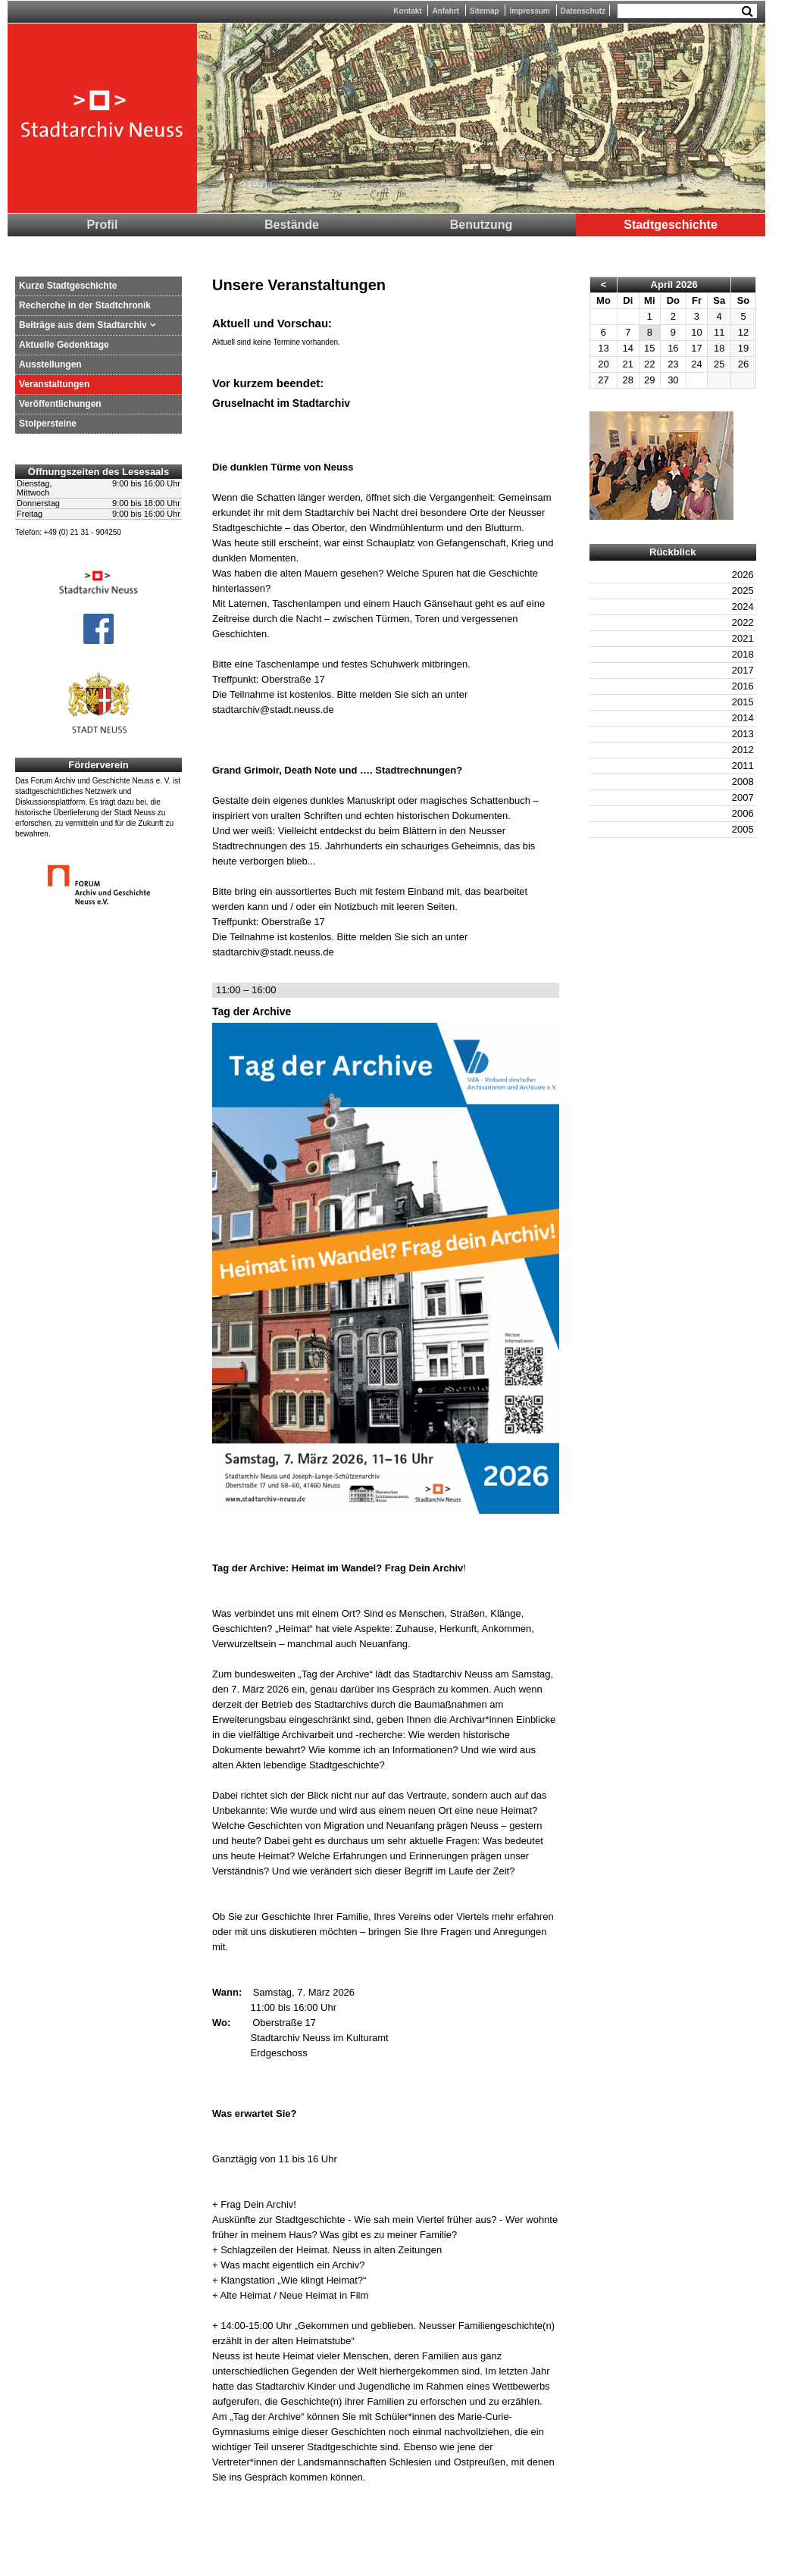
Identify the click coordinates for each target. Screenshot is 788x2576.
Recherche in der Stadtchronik (85, 305)
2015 (743, 702)
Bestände (291, 224)
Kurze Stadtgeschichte (68, 285)
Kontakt (407, 11)
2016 (743, 686)
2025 (743, 590)
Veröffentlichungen (60, 404)
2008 (743, 781)
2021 (743, 638)
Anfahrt (445, 11)
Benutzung (481, 224)
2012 (743, 749)
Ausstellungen (50, 364)
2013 (743, 733)
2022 (743, 622)
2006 (743, 813)
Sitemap (484, 11)
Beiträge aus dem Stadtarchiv (83, 325)
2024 (743, 606)
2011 (743, 765)
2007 (743, 797)
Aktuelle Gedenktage (64, 344)
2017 (743, 670)
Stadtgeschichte (671, 224)
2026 (743, 574)
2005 (743, 829)
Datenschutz (583, 11)
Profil (102, 224)
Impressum (529, 11)
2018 (743, 654)
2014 (743, 718)
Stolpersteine (48, 423)
